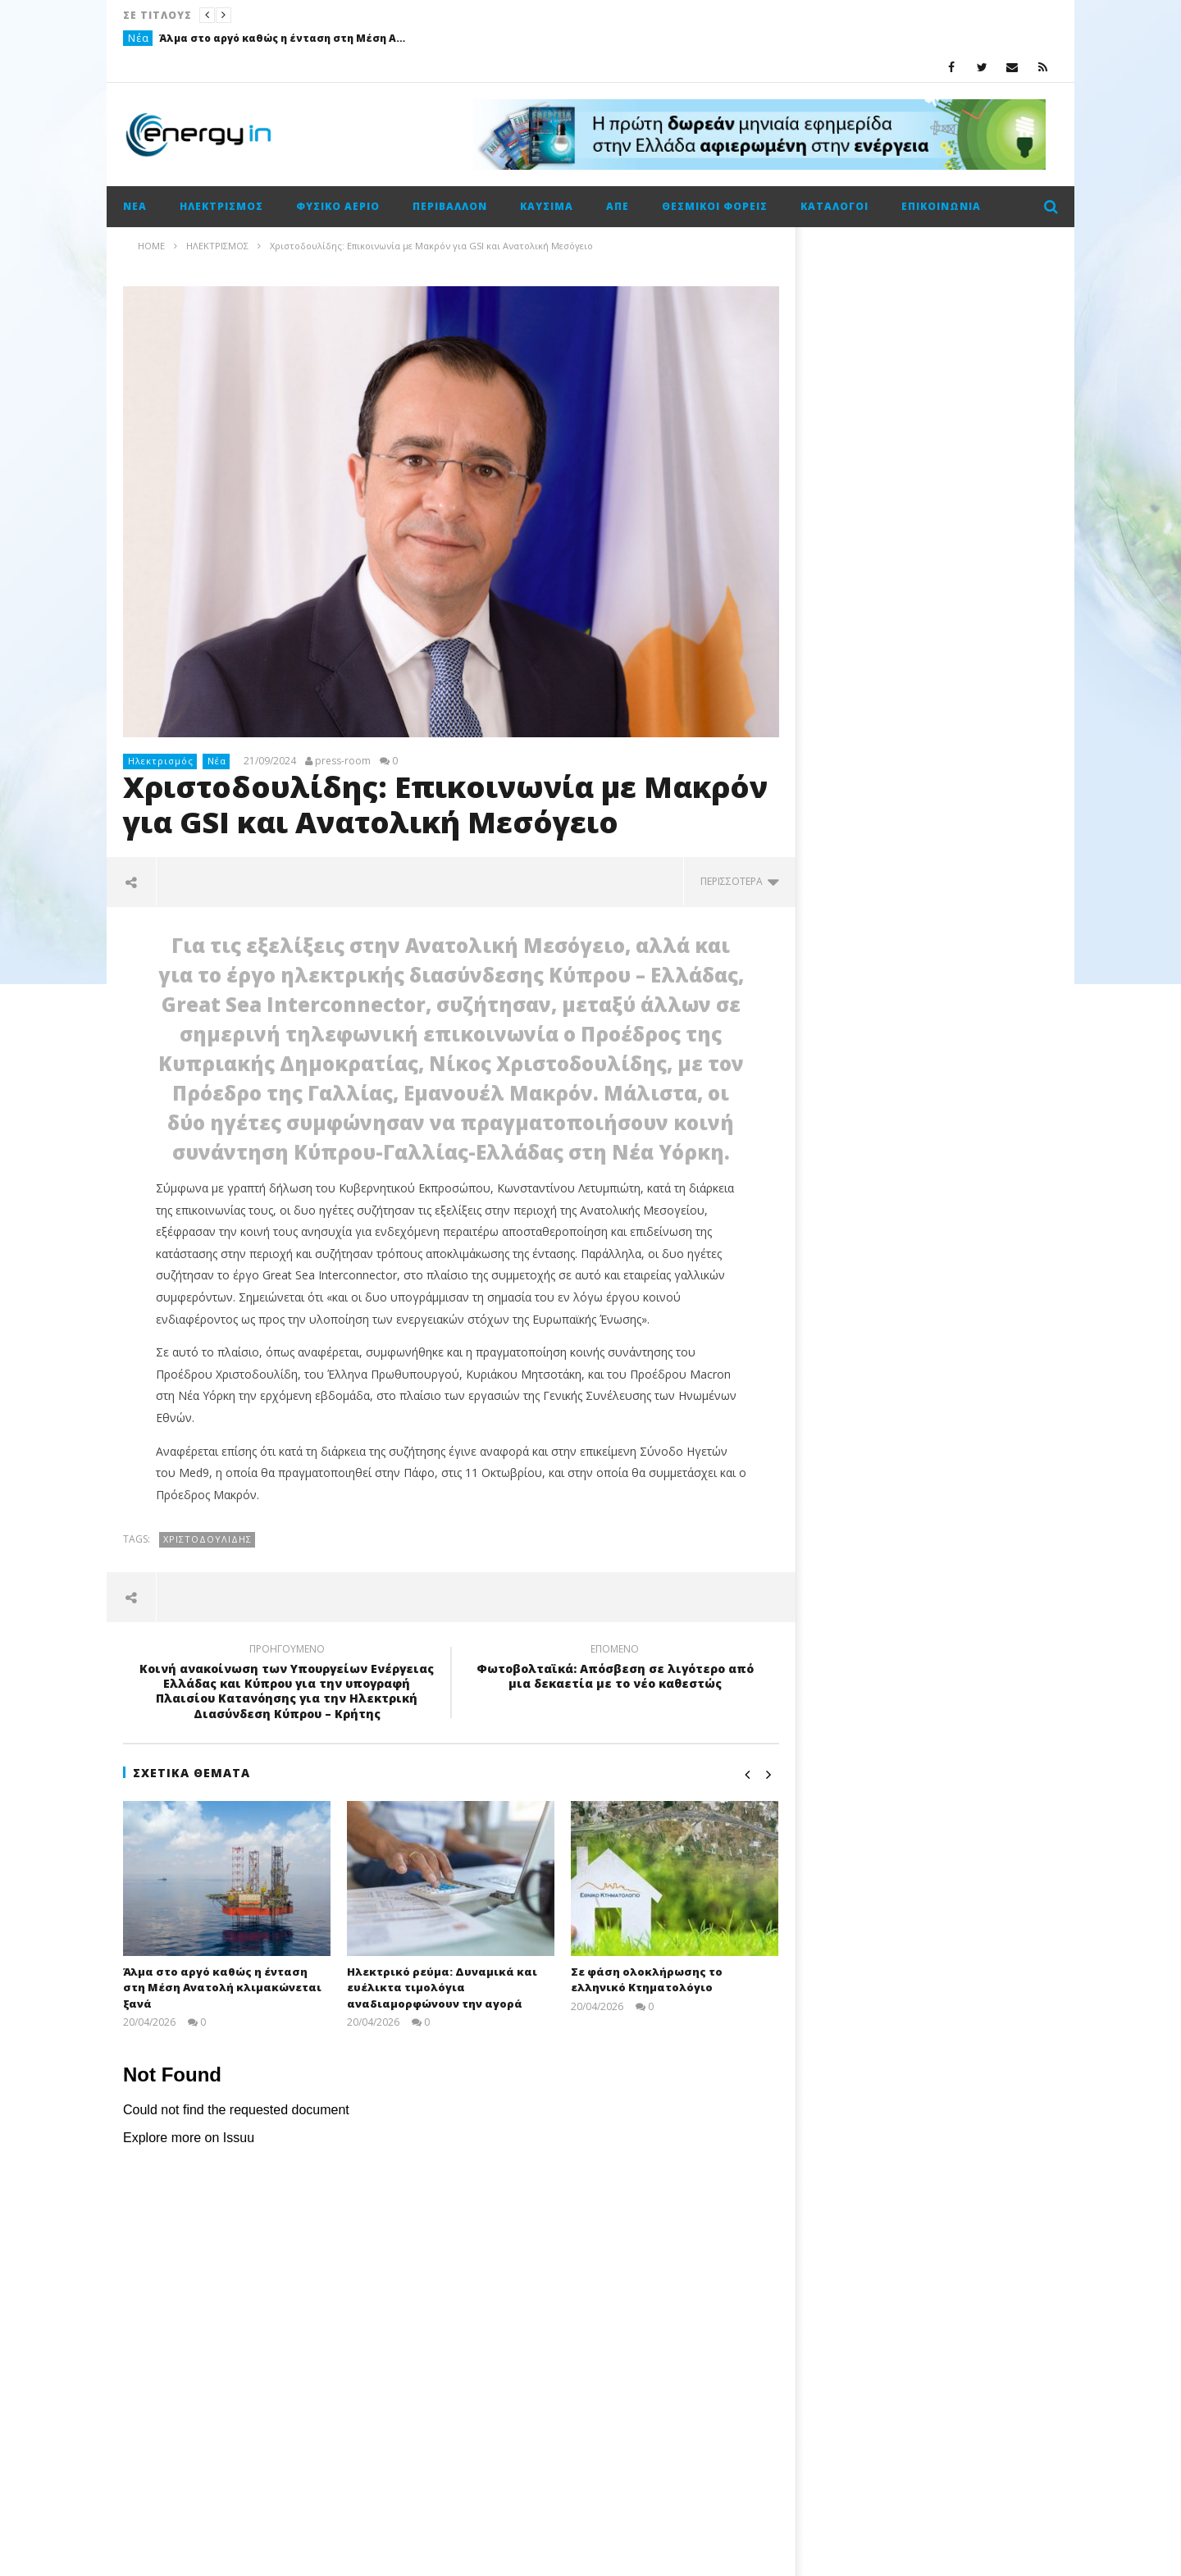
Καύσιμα (546, 206)
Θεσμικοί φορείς (715, 206)
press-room (343, 761)
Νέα (138, 38)
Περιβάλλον (450, 206)
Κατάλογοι (834, 206)
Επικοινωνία (941, 206)
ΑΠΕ (617, 206)
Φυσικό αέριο (338, 206)
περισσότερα (739, 881)
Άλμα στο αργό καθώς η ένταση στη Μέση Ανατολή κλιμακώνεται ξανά (282, 38)
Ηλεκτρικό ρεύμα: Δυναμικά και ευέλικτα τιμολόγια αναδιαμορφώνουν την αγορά (442, 1987)
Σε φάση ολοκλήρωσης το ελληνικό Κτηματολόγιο (647, 1979)
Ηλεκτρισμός (221, 206)
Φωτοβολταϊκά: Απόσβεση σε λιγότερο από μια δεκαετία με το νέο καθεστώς (615, 1669)
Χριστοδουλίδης (207, 1539)
